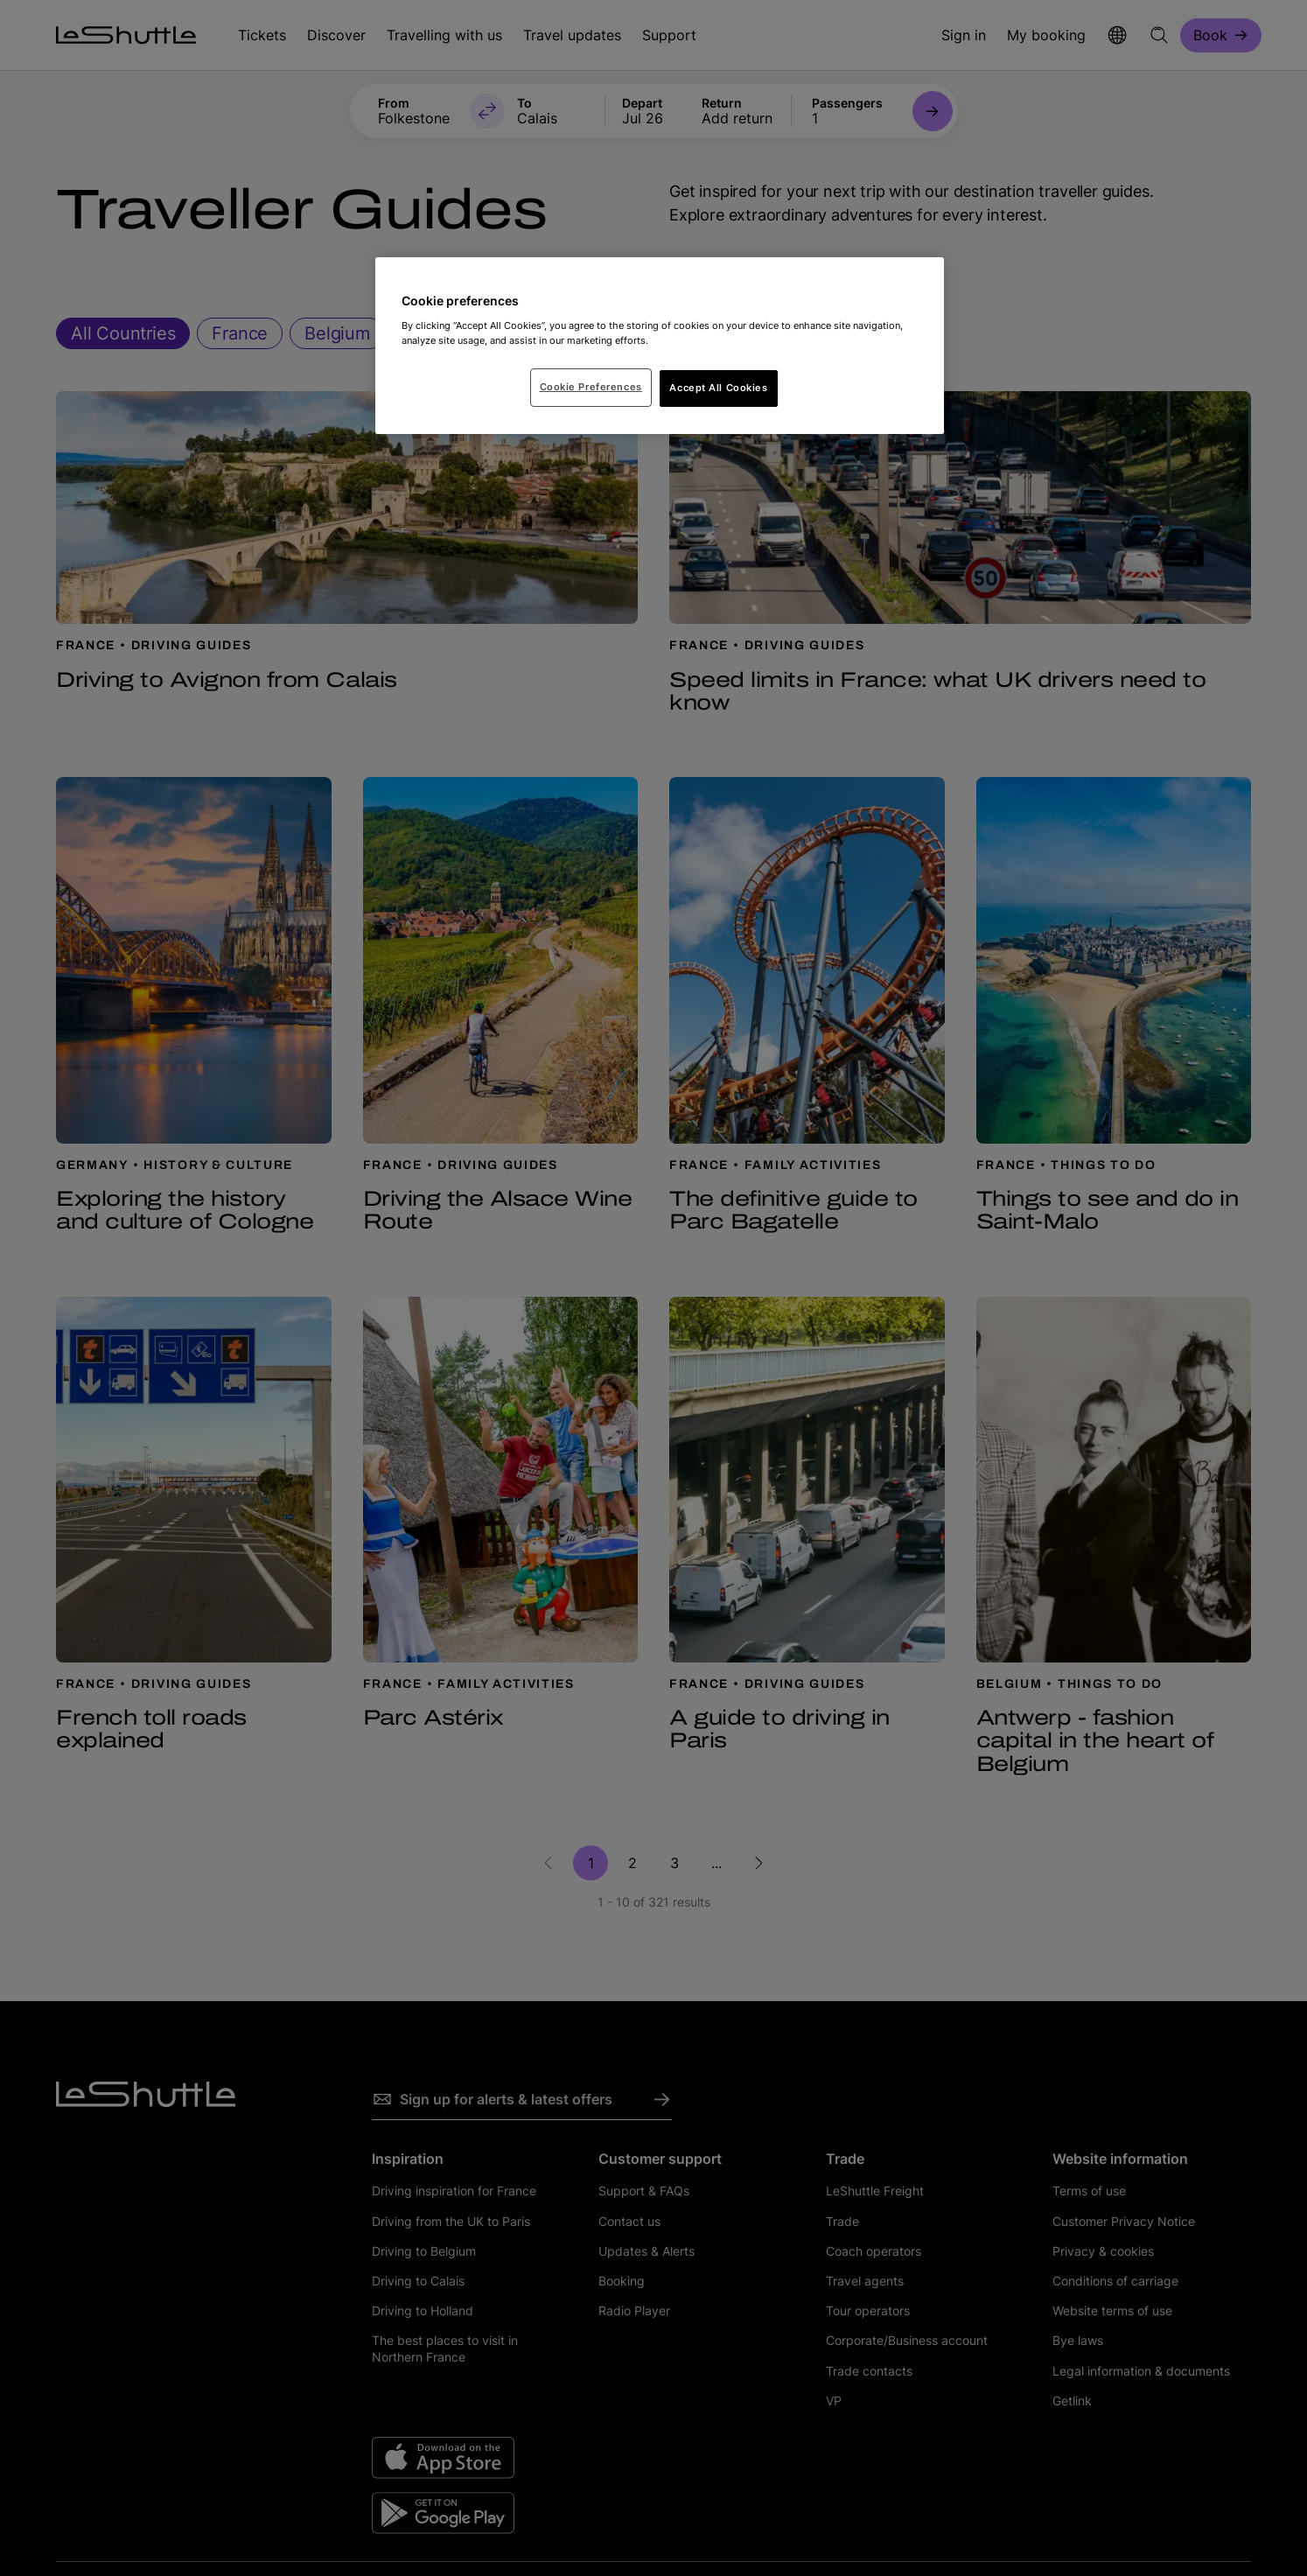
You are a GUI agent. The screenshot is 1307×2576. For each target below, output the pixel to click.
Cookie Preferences (591, 387)
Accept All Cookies (718, 388)
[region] (659, 345)
